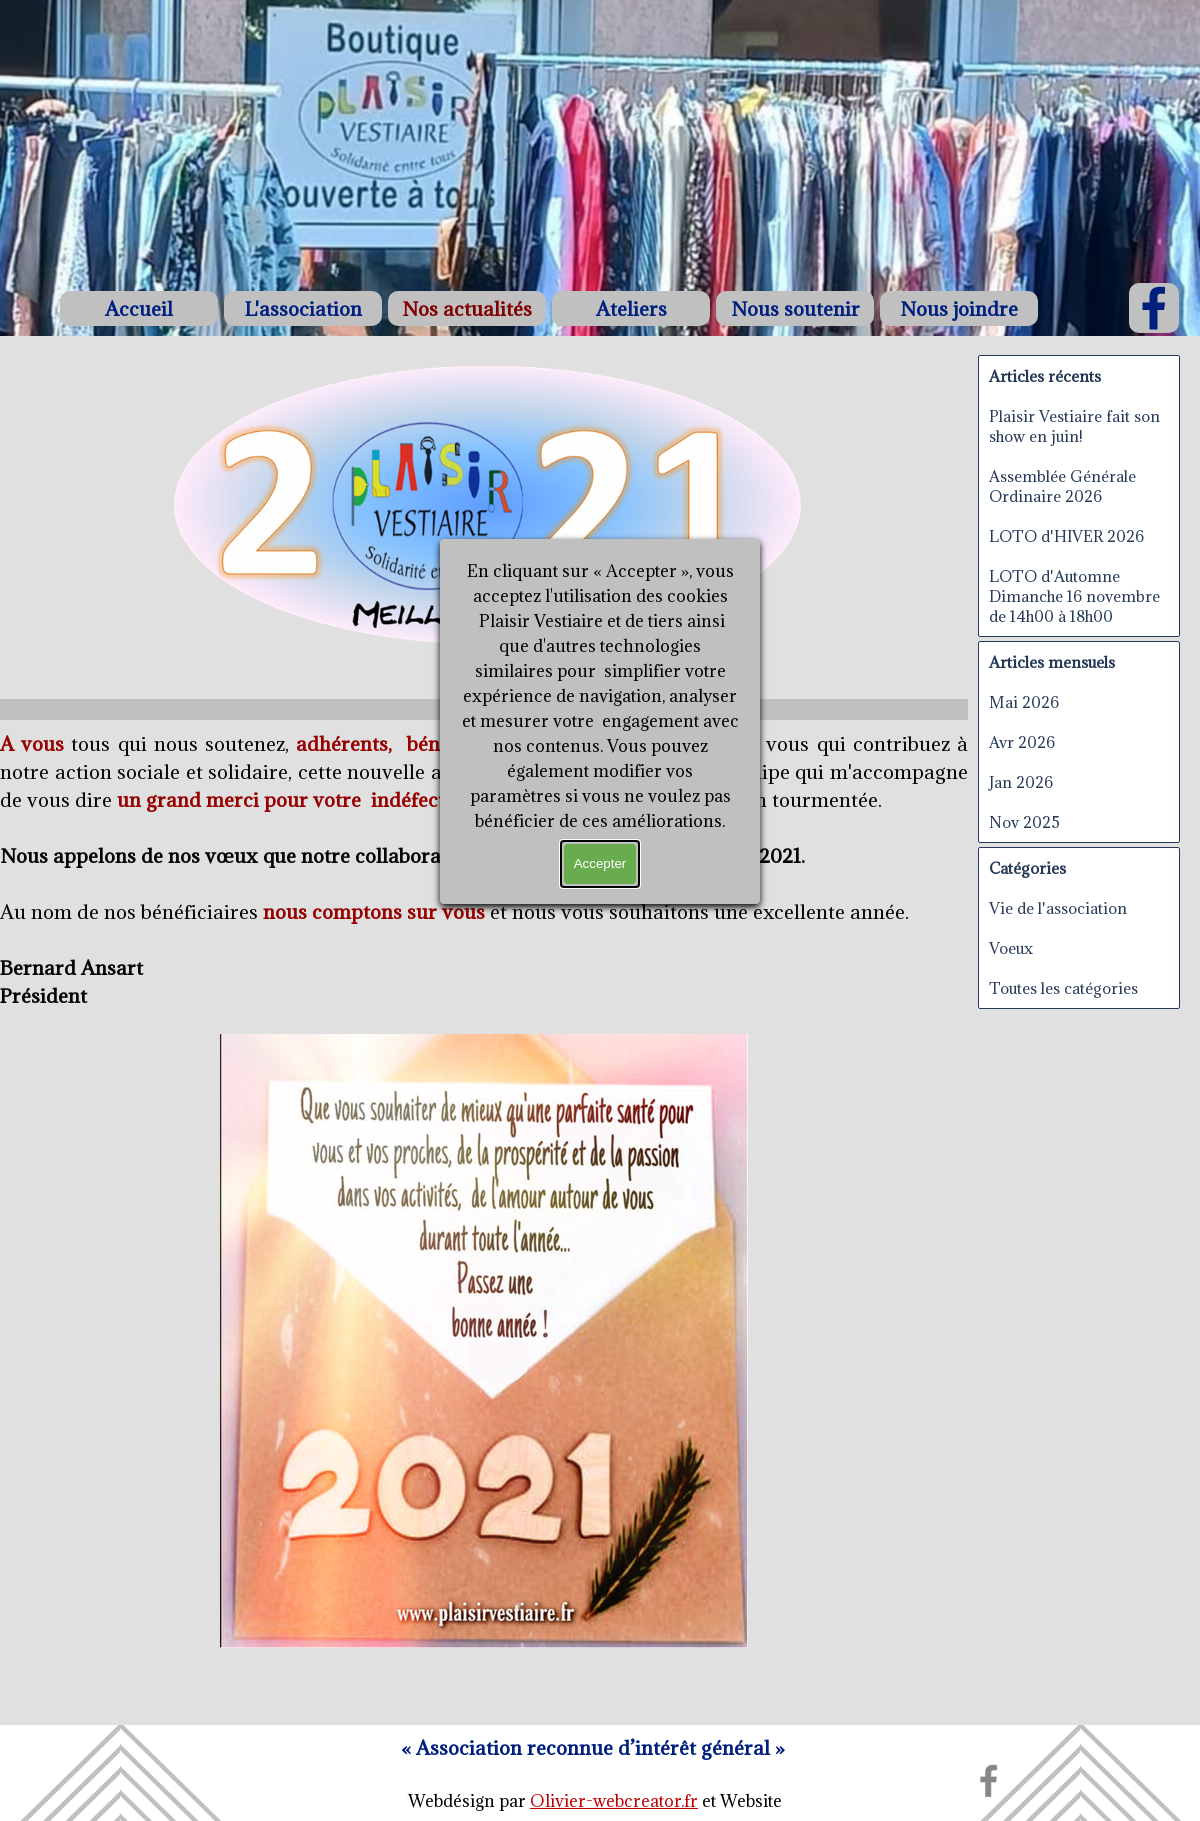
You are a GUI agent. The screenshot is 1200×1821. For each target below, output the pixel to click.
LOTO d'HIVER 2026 (1066, 536)
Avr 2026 (1022, 742)
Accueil (139, 308)
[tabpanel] (593, 1748)
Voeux (1011, 948)
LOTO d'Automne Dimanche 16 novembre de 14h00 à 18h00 (1074, 596)
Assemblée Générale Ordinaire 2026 (1062, 486)
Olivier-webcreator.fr (614, 1801)
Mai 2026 (1024, 702)
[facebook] (1154, 308)
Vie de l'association (1058, 908)
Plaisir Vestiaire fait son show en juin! (1074, 426)
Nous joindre (959, 308)
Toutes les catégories (1063, 988)
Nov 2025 (1024, 822)
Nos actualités (467, 308)
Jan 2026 (1021, 782)
